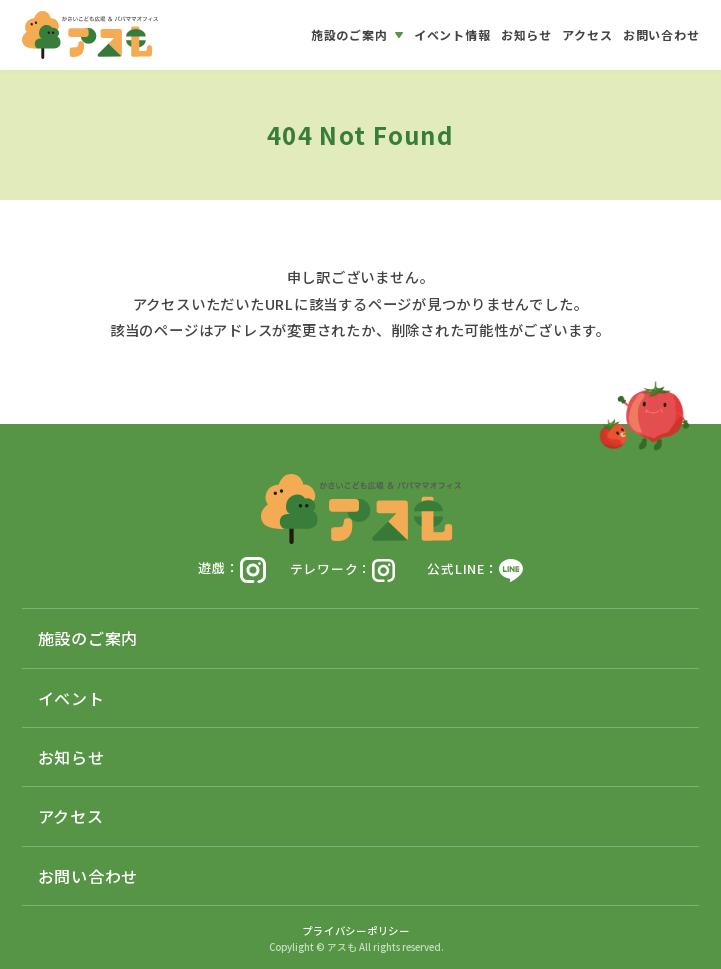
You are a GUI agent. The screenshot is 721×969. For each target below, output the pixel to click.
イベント (71, 698)
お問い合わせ (88, 876)
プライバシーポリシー (356, 930)
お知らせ (71, 757)
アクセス (71, 816)
